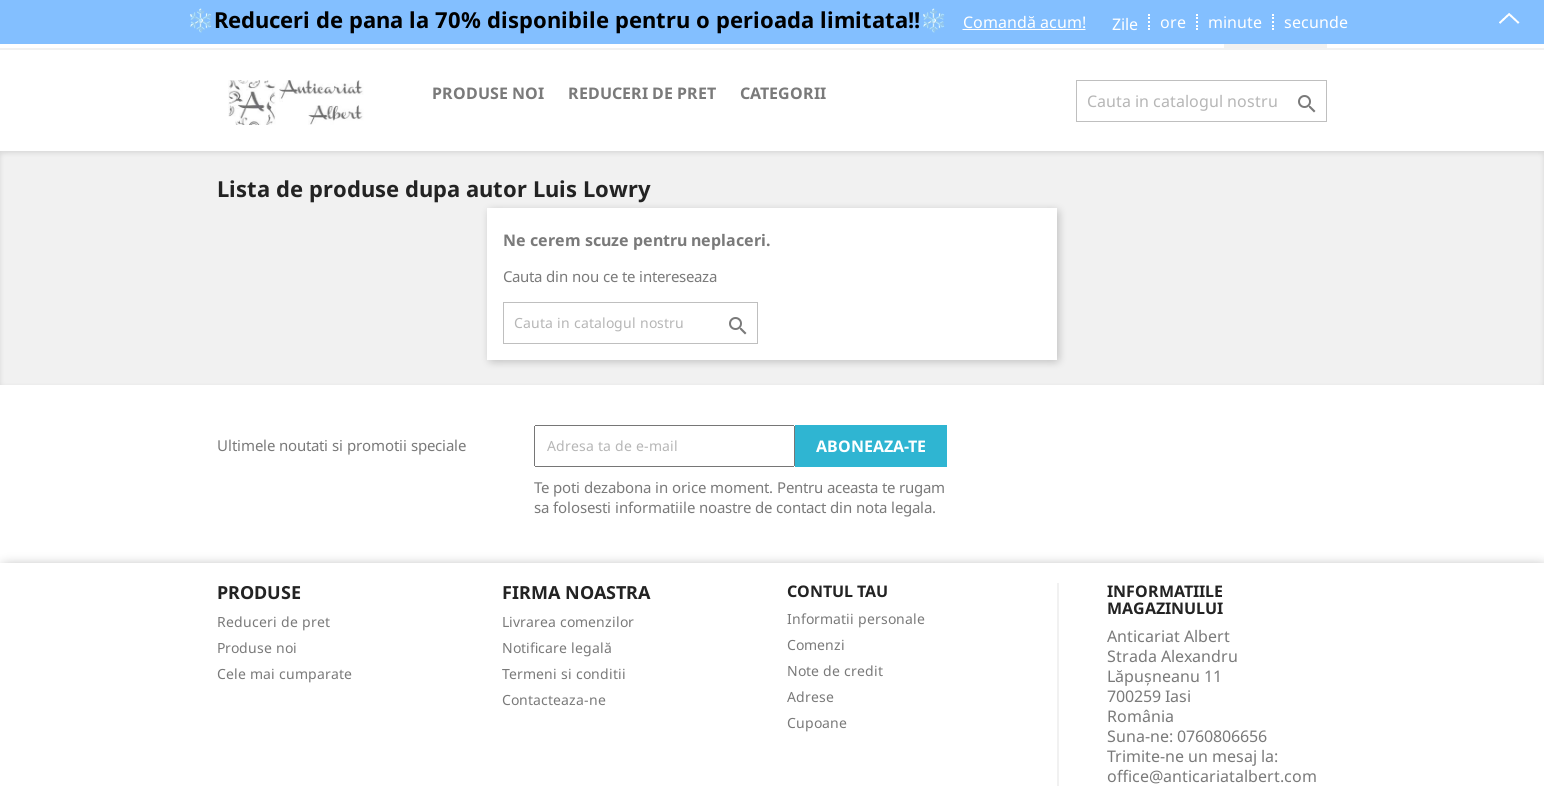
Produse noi (488, 93)
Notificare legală (557, 647)
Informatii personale (856, 618)
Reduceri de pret (642, 93)
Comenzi (816, 644)
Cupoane (817, 722)
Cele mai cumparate (284, 673)
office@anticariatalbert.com (1212, 776)
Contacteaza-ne (554, 699)
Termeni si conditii (564, 673)
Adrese (810, 696)
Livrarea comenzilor (568, 621)
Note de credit (835, 670)
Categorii (783, 93)
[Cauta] (1201, 101)
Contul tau (837, 592)
